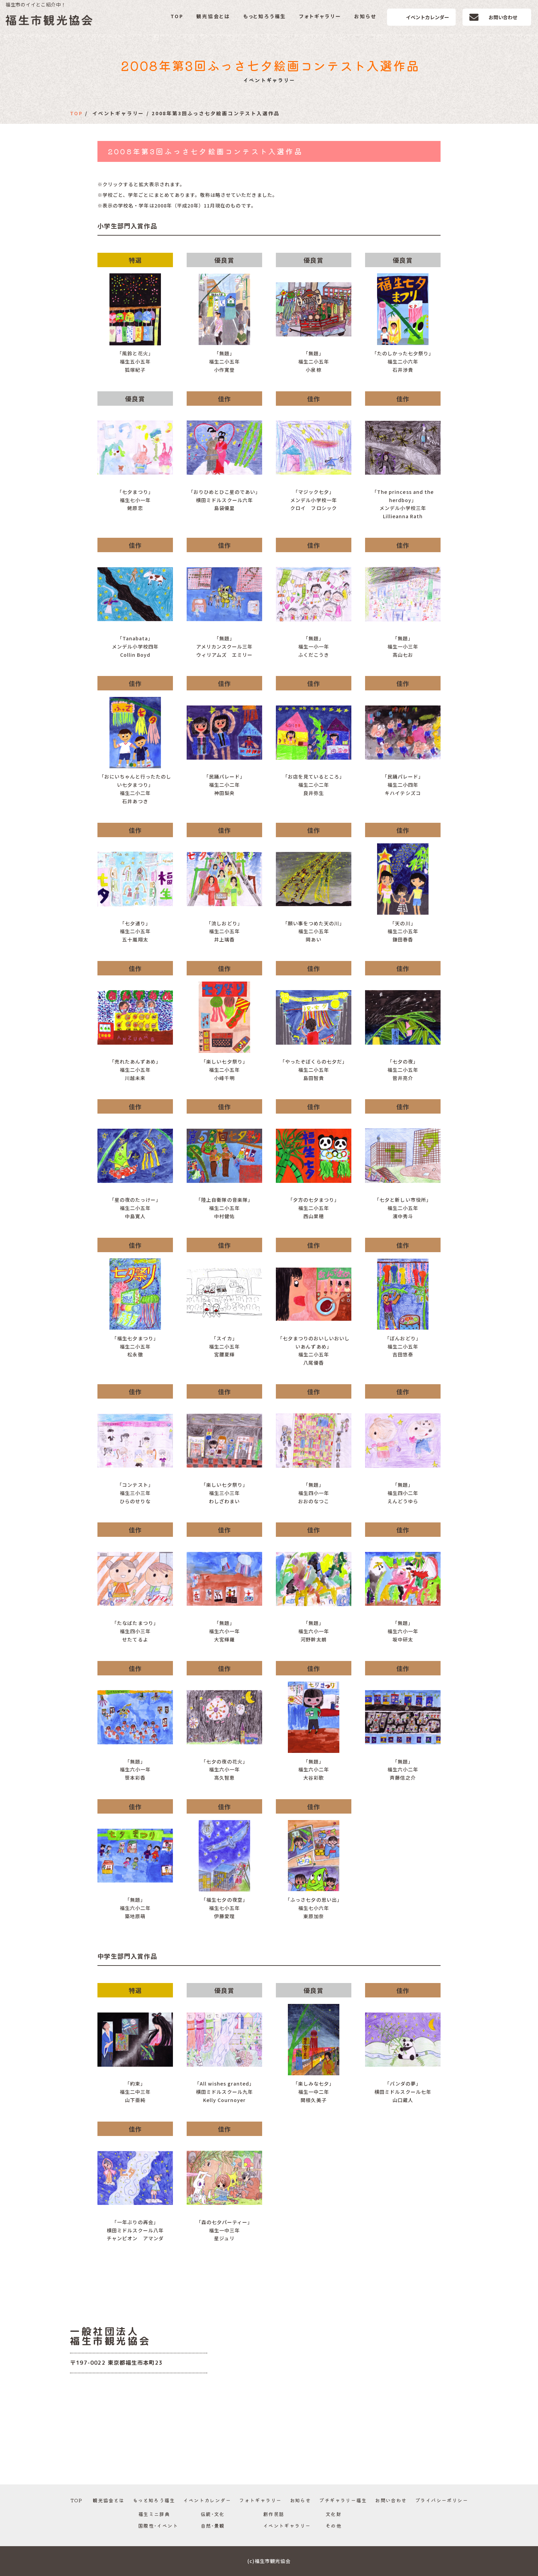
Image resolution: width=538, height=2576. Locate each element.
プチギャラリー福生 (343, 2500)
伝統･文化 (213, 2513)
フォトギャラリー (320, 16)
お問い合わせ (503, 17)
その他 (333, 2525)
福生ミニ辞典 (154, 2513)
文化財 (333, 2513)
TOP (177, 16)
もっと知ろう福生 (264, 16)
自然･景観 (213, 2525)
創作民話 (273, 2513)
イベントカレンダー (427, 17)
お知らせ (365, 16)
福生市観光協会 (50, 20)
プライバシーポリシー (441, 2500)
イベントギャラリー (287, 2525)
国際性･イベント (158, 2525)
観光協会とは (213, 16)
